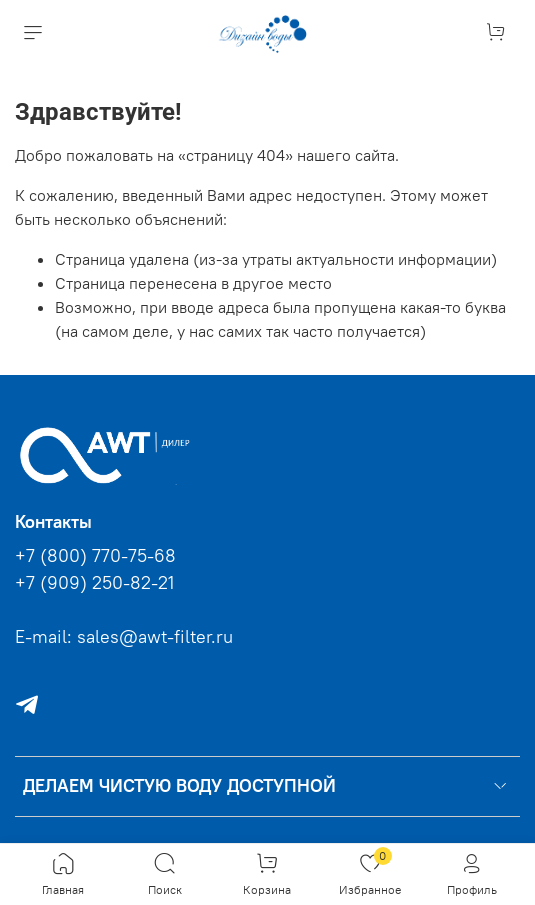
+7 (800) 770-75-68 (95, 556)
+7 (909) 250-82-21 (94, 583)
